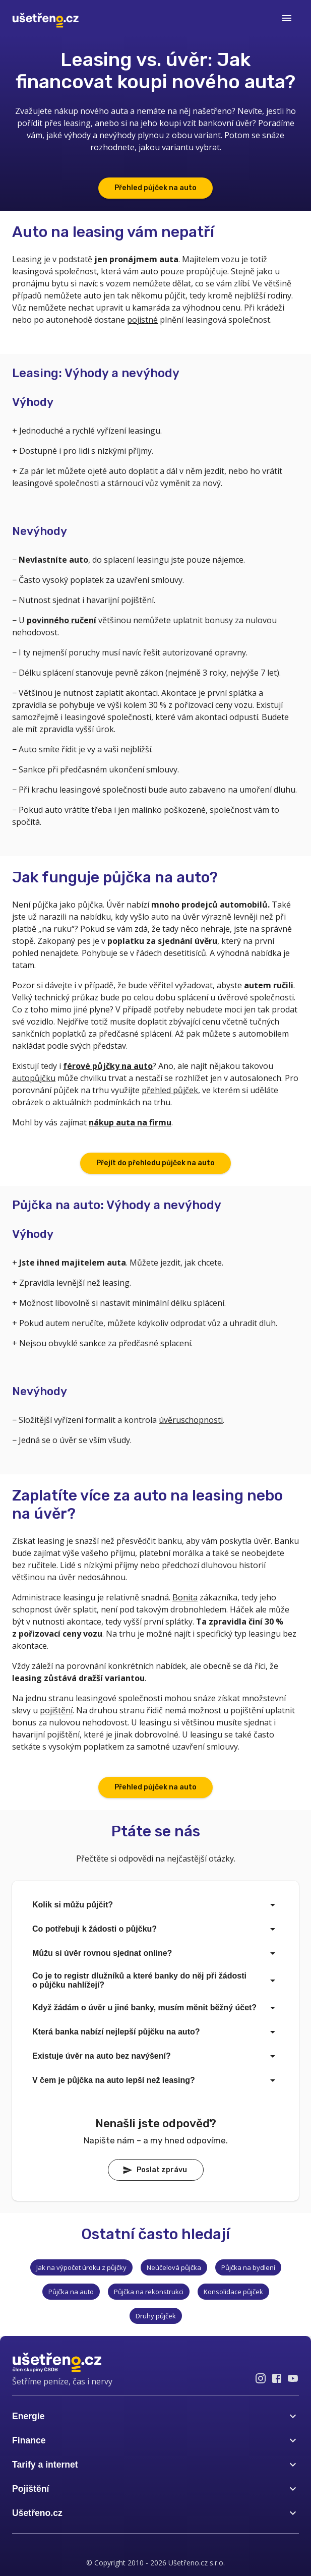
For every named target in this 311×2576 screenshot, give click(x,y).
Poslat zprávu (154, 2170)
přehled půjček (170, 1090)
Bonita (185, 1597)
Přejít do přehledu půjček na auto (155, 1163)
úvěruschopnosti (191, 1419)
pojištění (56, 1710)
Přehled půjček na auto (155, 188)
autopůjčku (33, 1078)
